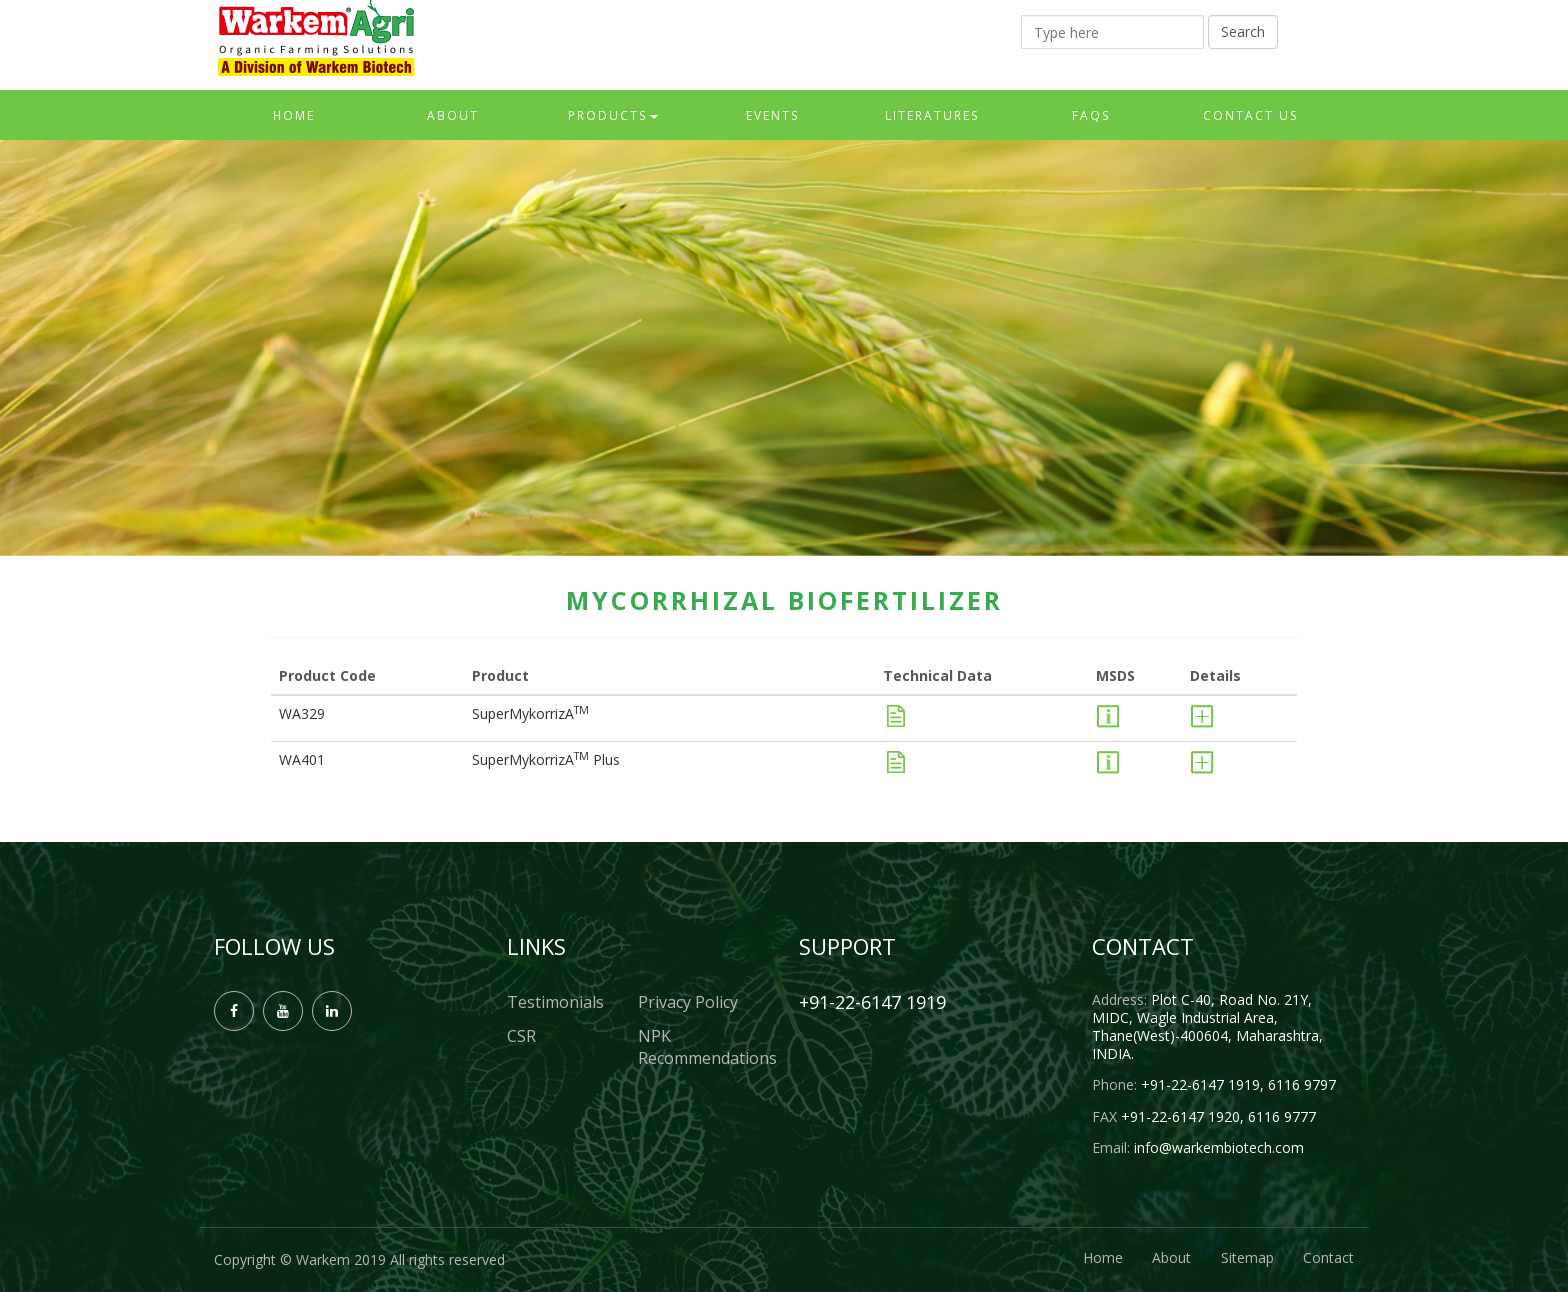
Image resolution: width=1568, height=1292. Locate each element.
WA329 (302, 713)
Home (294, 115)
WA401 (302, 759)
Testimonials (555, 1002)
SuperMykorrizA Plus (546, 759)
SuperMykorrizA (530, 713)
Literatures (932, 115)
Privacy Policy (688, 1002)
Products (613, 115)
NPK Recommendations (703, 1047)
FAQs (1091, 115)
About (453, 115)
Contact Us (1251, 115)
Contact (1328, 1257)
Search (1243, 31)
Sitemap (1246, 1257)
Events (773, 115)
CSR (521, 1036)
